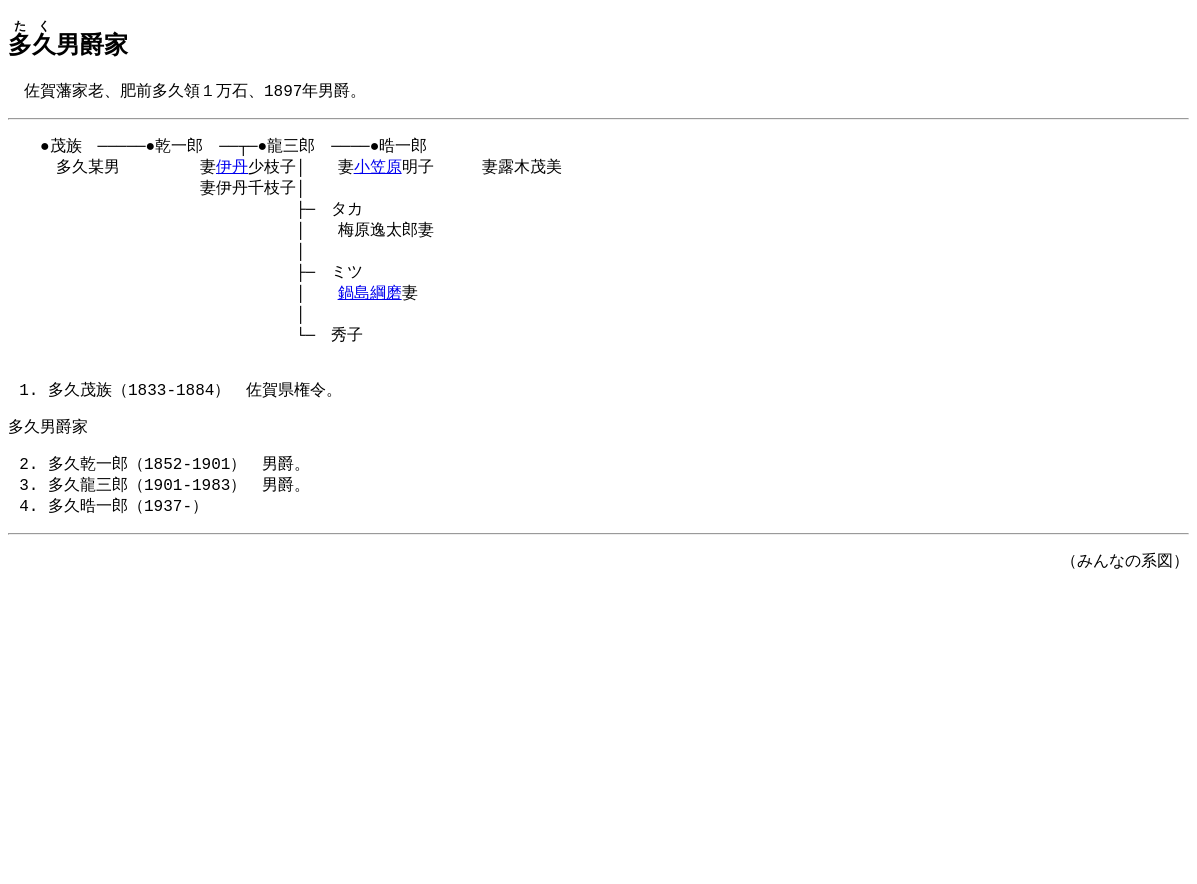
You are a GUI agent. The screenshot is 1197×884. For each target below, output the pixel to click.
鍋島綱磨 (370, 310)
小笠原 (378, 172)
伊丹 (232, 172)
